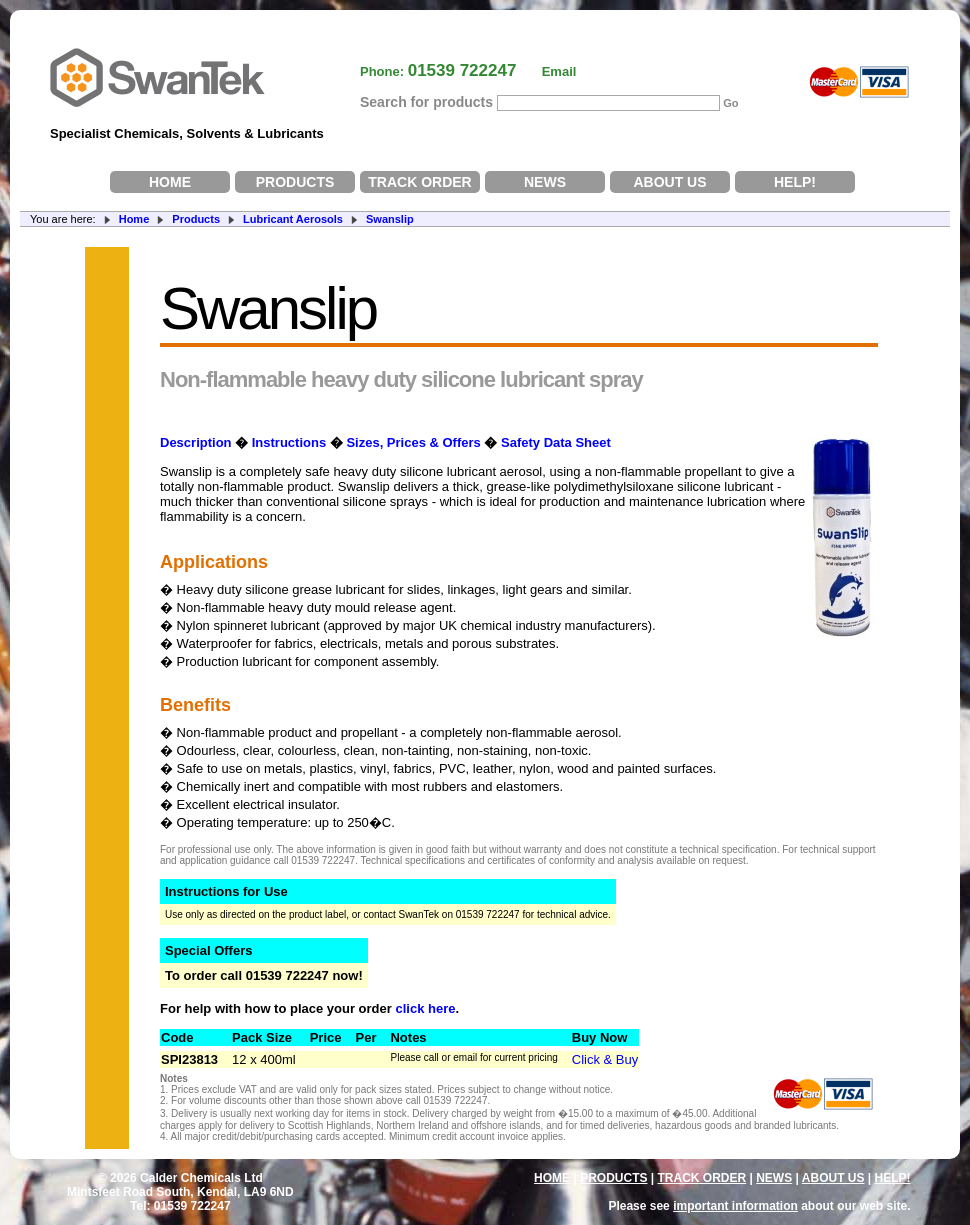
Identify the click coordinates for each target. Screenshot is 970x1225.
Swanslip (390, 219)
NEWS (545, 182)
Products (196, 219)
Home (134, 219)
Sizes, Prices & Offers (413, 442)
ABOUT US (669, 182)
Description (196, 442)
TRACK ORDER (419, 182)
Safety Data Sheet (556, 442)
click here (425, 1008)
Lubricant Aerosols (293, 219)
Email (559, 71)
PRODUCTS (295, 182)
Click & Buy (605, 1059)
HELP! (795, 182)
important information (735, 1206)
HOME (170, 182)
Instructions (289, 442)
